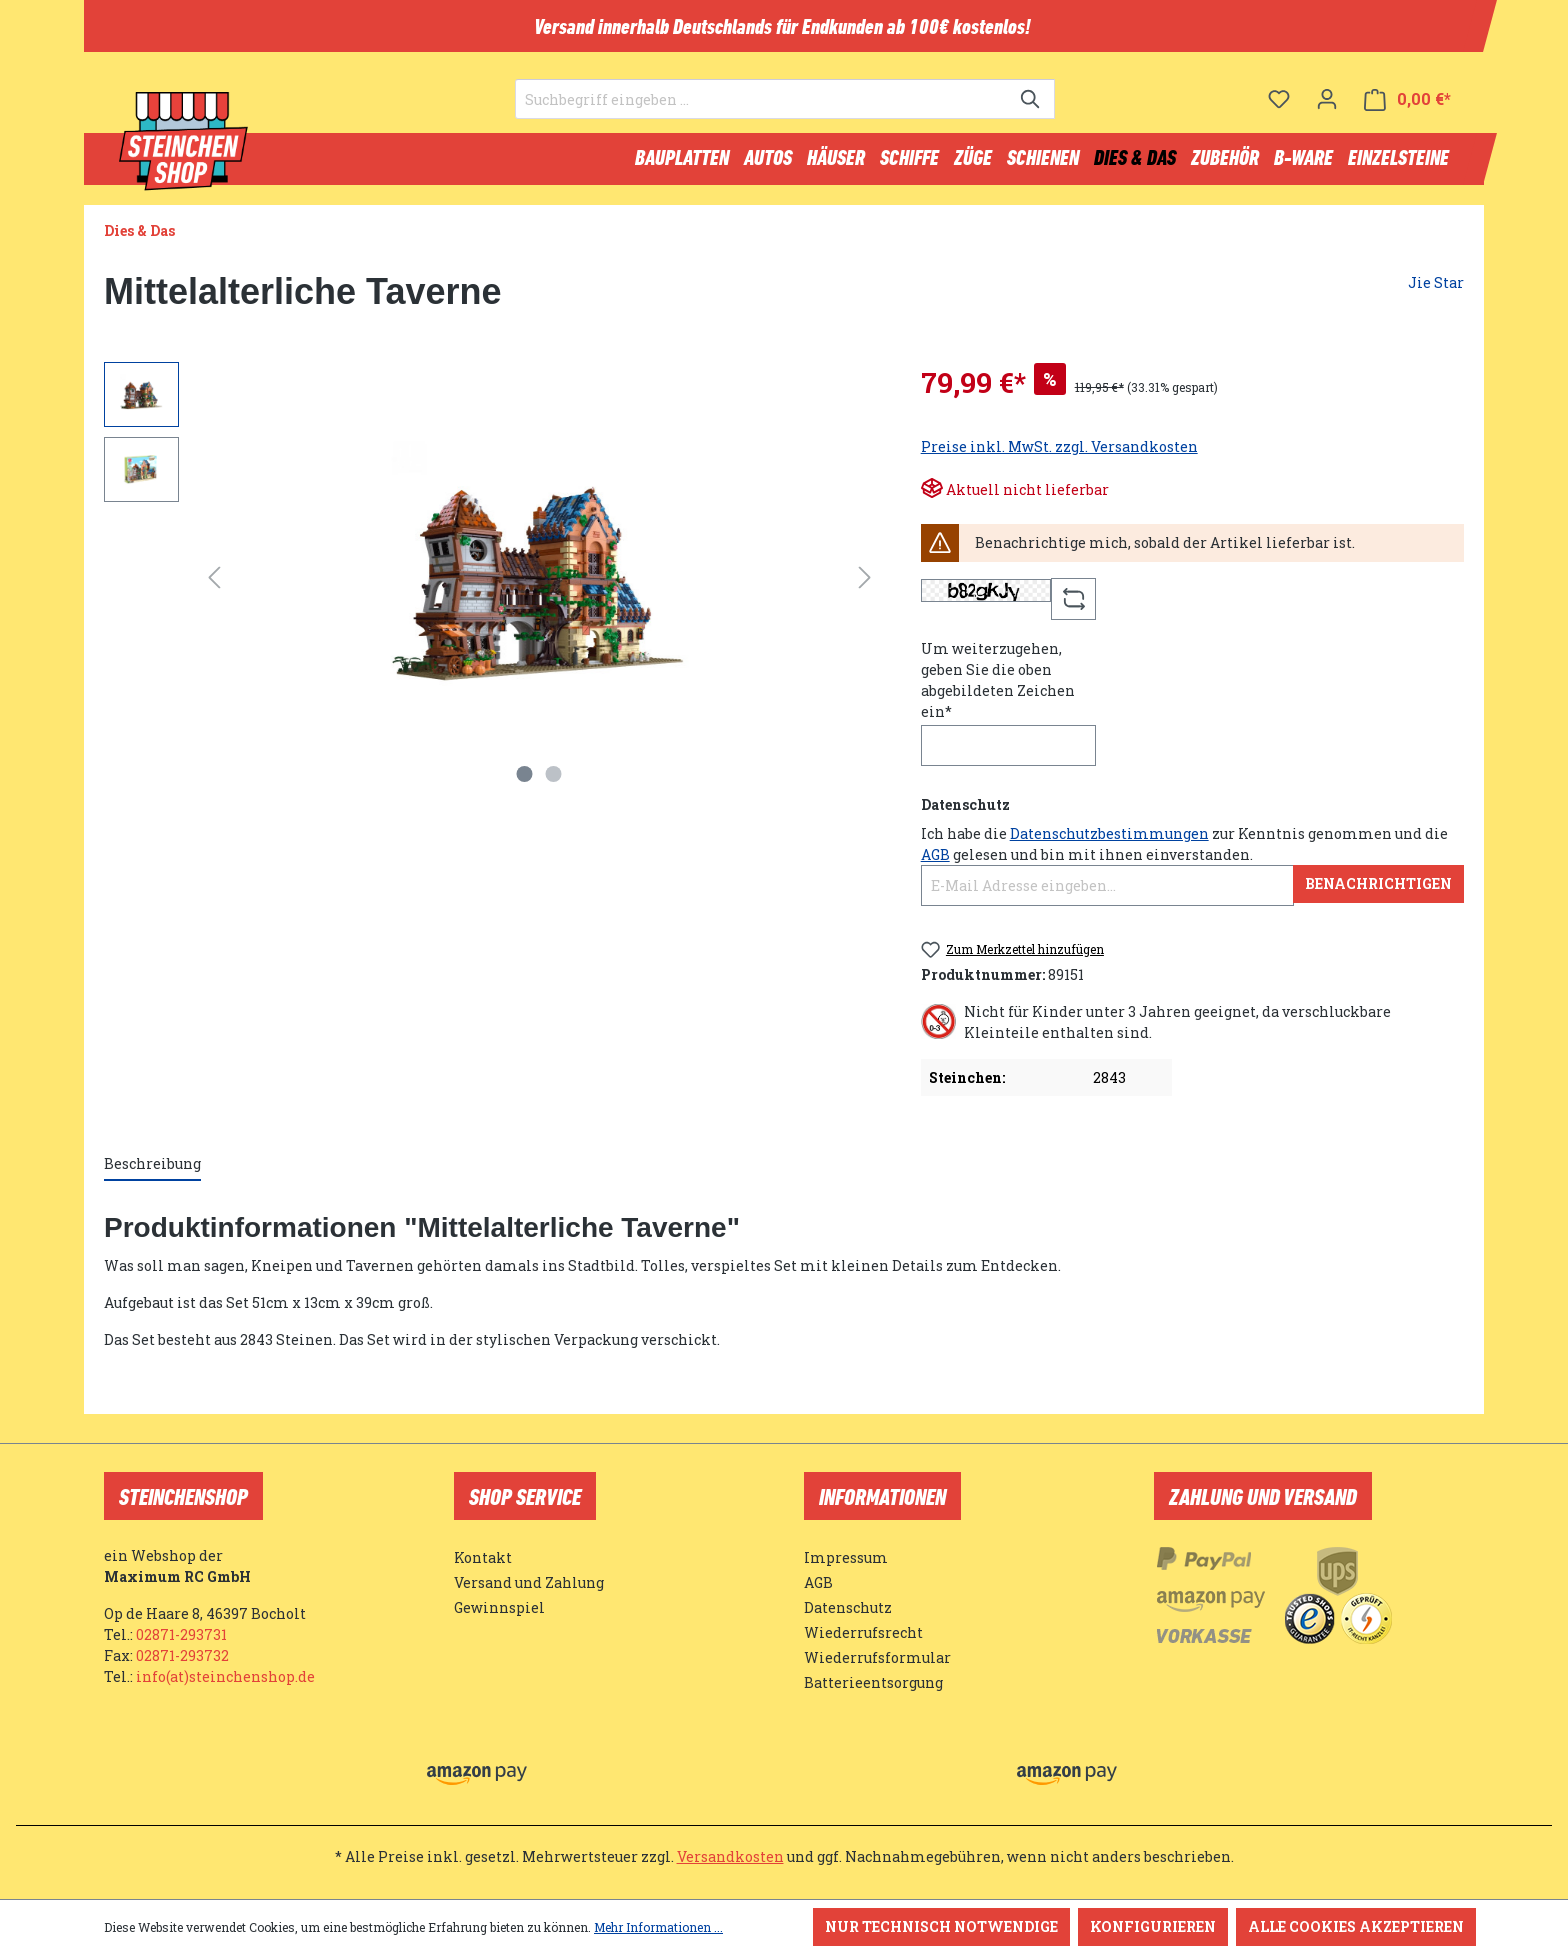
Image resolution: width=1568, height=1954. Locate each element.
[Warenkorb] (1407, 105)
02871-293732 (182, 1655)
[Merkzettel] (1279, 105)
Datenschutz (848, 1607)
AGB (935, 863)
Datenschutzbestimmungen (1109, 842)
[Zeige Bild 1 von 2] (525, 783)
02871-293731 (181, 1634)
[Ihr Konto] (1327, 105)
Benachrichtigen (1378, 892)
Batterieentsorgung (873, 1682)
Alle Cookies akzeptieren (1356, 1926)
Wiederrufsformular (877, 1657)
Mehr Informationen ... (658, 1927)
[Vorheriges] (214, 586)
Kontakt (483, 1557)
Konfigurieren (1153, 1926)
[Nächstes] (865, 586)
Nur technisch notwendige (941, 1926)
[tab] (152, 1173)
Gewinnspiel (499, 1607)
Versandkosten (730, 1856)
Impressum (846, 1557)
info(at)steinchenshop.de (225, 1676)
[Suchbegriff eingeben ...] (762, 106)
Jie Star (1436, 291)
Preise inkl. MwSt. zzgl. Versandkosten (1059, 455)
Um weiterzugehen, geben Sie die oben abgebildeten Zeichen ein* (998, 689)
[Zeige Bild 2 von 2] (554, 783)
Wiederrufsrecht (863, 1632)
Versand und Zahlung (529, 1582)
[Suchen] (1031, 106)
